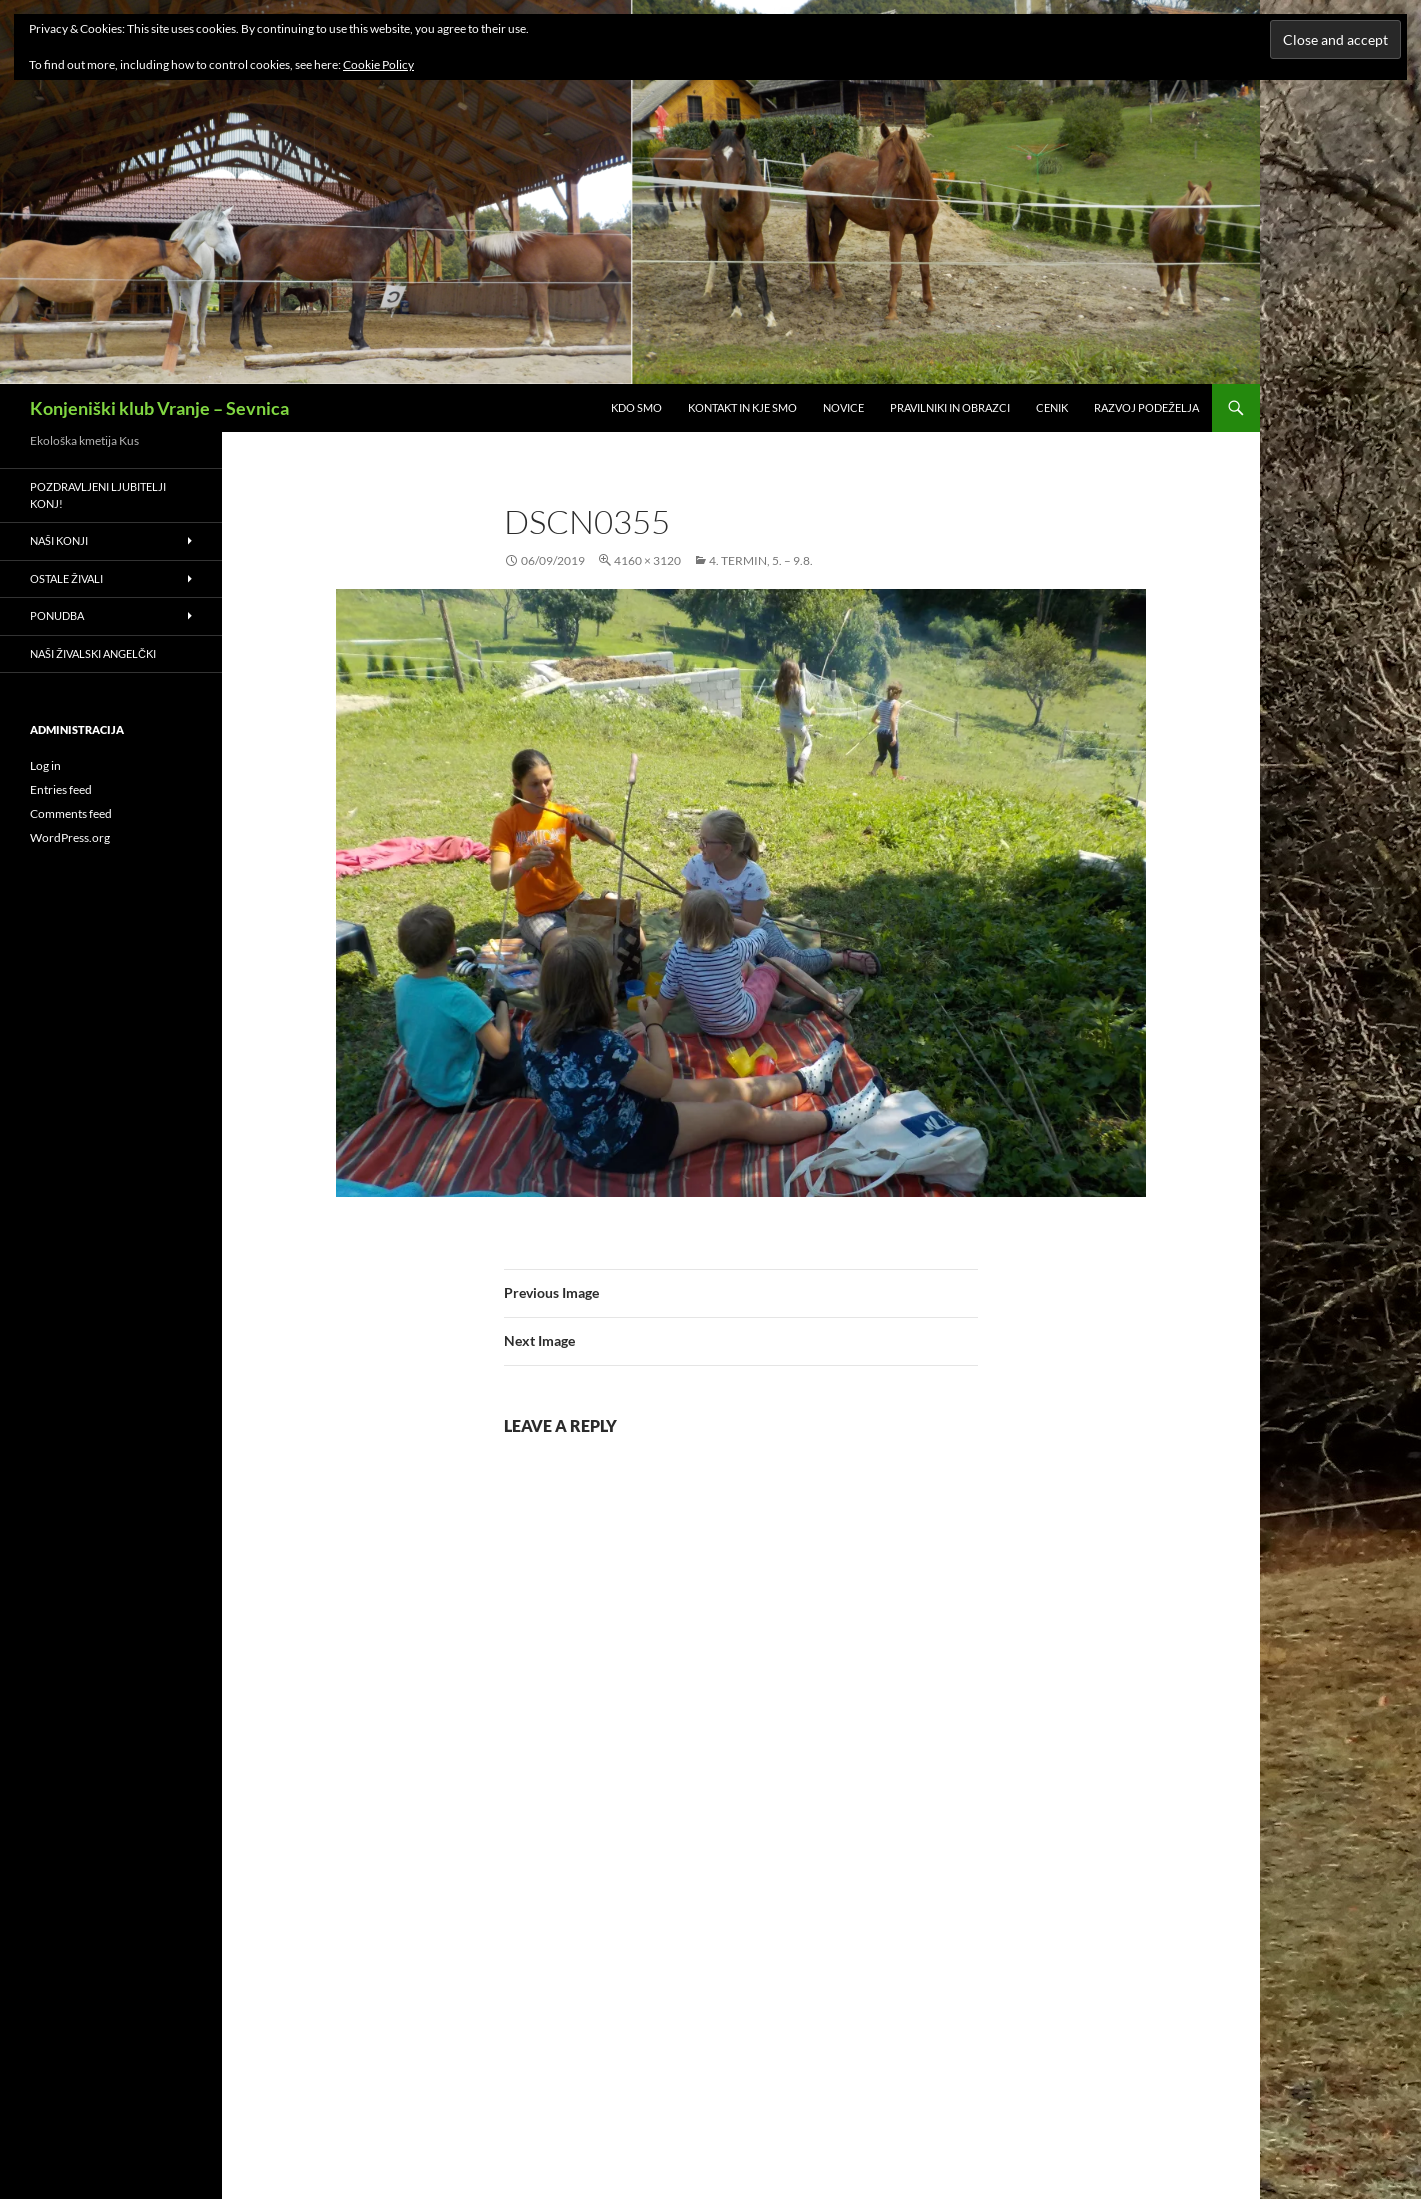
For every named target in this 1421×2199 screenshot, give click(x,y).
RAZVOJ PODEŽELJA (1146, 407)
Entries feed (61, 789)
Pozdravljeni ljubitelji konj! (98, 495)
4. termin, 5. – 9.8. (761, 560)
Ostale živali (66, 578)
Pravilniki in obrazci (950, 407)
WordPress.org (70, 837)
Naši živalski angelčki (93, 653)
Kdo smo (636, 407)
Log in (45, 765)
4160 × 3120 (647, 560)
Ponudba (57, 615)
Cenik (1052, 407)
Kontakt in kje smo (742, 407)
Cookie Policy (378, 64)
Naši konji (59, 540)
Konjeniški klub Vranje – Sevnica (159, 408)
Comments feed (71, 813)
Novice (843, 407)
